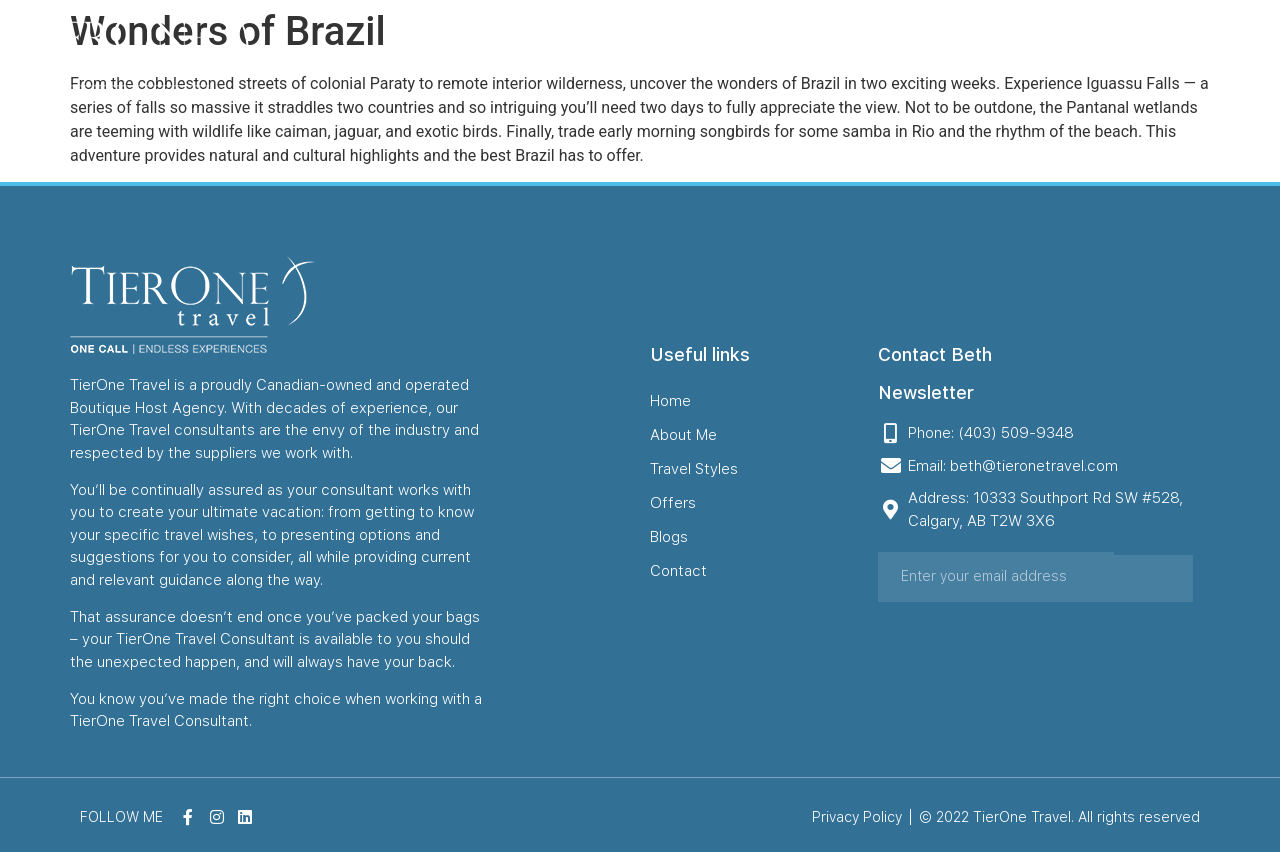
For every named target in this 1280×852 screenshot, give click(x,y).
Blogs (971, 53)
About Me (656, 53)
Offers (891, 53)
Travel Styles (781, 53)
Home (561, 53)
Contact (1056, 53)
